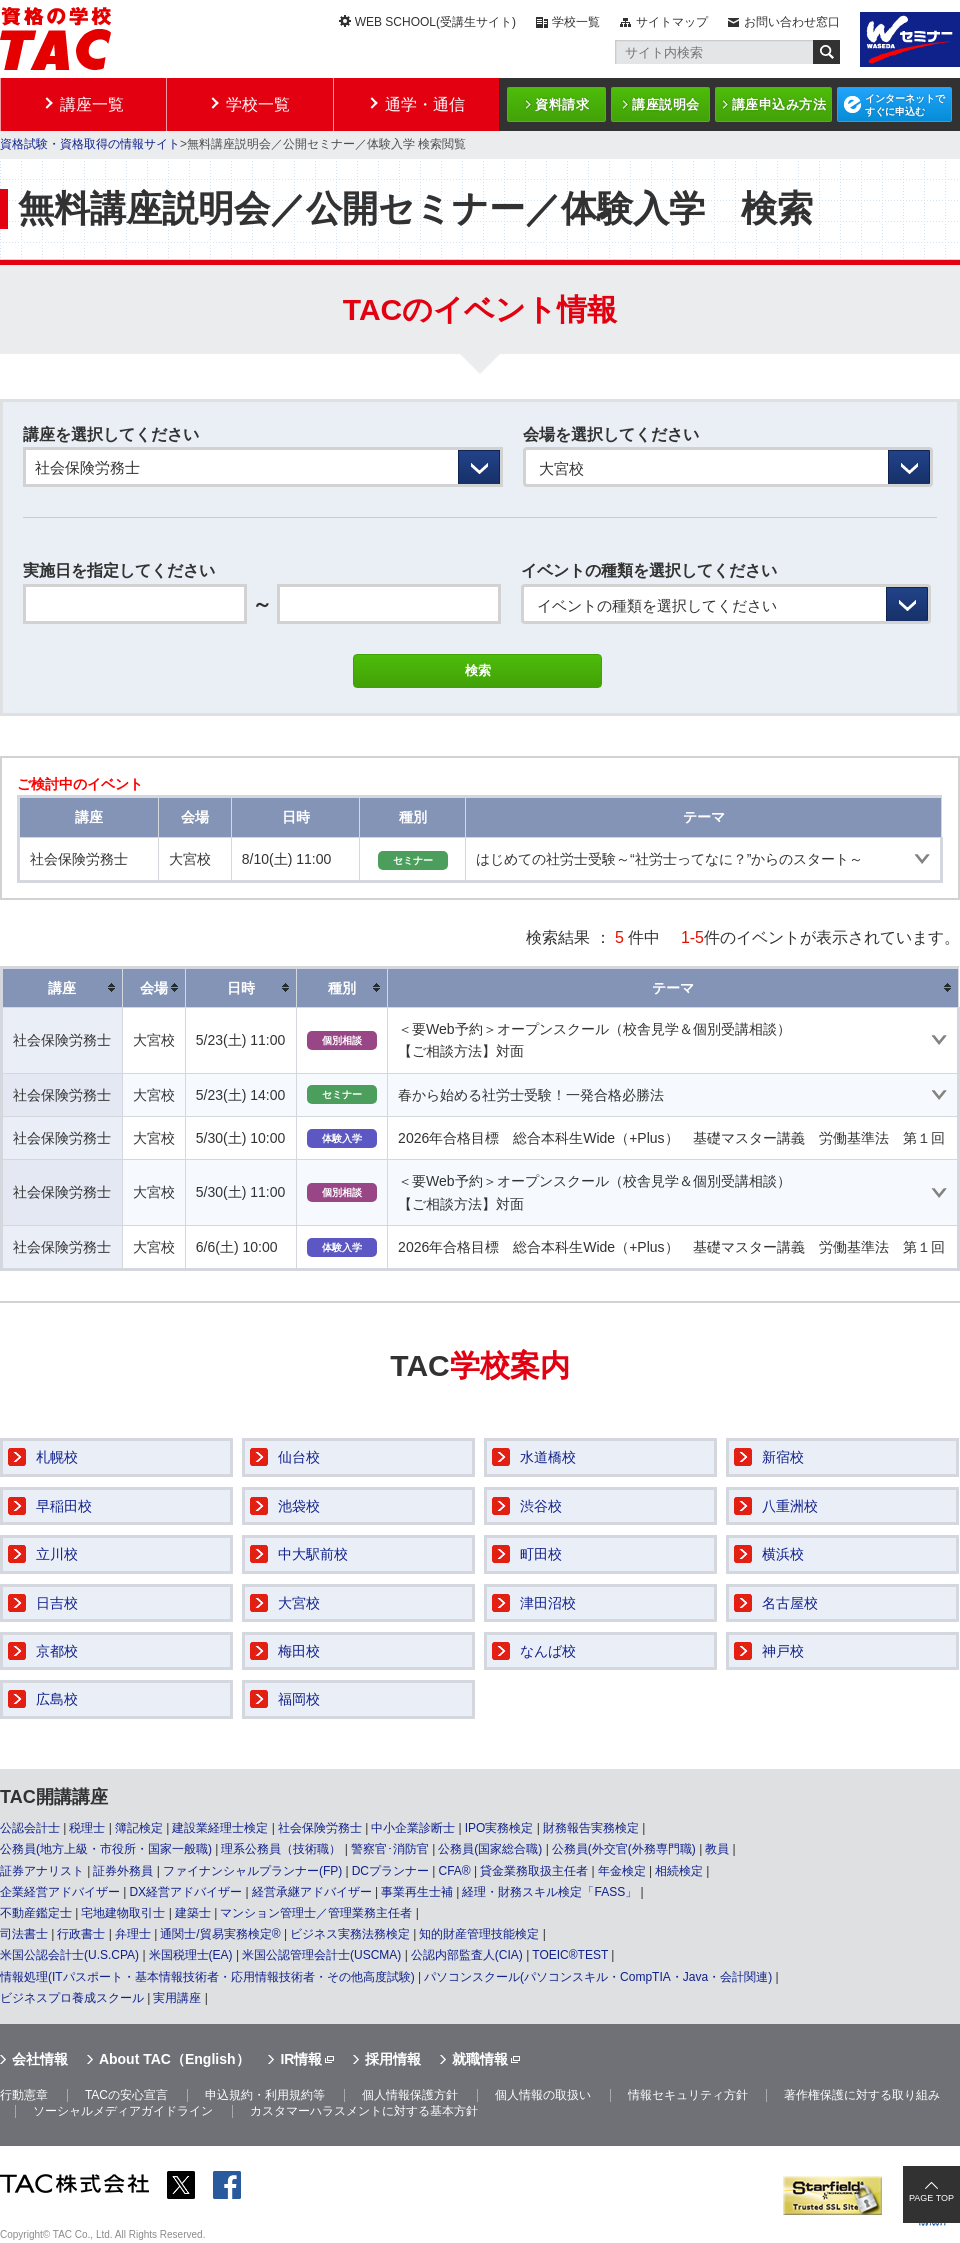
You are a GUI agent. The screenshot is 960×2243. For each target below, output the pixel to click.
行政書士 (81, 1934)
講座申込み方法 (779, 104)
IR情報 (301, 2059)
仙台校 (299, 1457)
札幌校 (57, 1457)
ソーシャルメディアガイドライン (123, 2111)
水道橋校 (548, 1457)
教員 (717, 1849)
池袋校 (299, 1506)
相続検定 (679, 1871)
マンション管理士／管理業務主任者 (316, 1913)
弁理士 (133, 1934)
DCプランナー (390, 1871)
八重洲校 (790, 1506)
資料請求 (562, 104)
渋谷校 (541, 1506)
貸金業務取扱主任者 (534, 1871)
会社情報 (40, 2059)
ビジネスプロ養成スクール (72, 1998)
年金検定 (622, 1871)
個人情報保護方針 (410, 2095)
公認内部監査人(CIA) (467, 1955)
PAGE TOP (931, 2198)
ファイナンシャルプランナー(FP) (252, 1871)
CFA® (454, 1871)
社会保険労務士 (320, 1828)
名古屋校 (790, 1603)
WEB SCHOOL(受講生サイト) (435, 22)
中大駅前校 (313, 1554)
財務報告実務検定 (591, 1828)
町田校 (541, 1554)
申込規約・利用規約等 (265, 2095)
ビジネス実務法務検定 (350, 1934)
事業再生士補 (417, 1892)
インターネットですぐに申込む (905, 105)
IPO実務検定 (499, 1828)
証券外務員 (123, 1871)
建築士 (193, 1913)
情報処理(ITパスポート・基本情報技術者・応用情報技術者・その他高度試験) (207, 1977)
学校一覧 (576, 22)
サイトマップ (672, 22)
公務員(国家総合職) (490, 1849)
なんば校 (548, 1651)
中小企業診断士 (413, 1828)
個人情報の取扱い (543, 2095)
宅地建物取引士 (123, 1913)
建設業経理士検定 (220, 1828)
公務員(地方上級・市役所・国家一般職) (106, 1849)
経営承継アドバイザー (312, 1892)
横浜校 (783, 1554)
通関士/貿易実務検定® (220, 1934)
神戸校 (783, 1651)
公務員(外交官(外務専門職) (624, 1849)
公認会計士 (30, 1828)
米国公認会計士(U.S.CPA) (69, 1955)
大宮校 (299, 1603)
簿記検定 (139, 1828)
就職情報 (480, 2059)
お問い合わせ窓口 (792, 22)
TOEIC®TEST (570, 1955)
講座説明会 (666, 104)
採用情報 (393, 2059)
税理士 (87, 1828)
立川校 (57, 1554)
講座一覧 (92, 104)
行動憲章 (24, 2095)
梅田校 (299, 1651)
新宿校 (783, 1457)
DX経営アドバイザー (185, 1892)
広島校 (57, 1699)
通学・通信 (425, 104)
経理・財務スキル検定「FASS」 (549, 1892)
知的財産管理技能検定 (479, 1934)
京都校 (57, 1651)
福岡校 (299, 1699)
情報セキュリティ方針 (688, 2095)
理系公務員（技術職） (281, 1849)
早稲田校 (64, 1506)
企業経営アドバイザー (60, 1892)
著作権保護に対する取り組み (862, 2095)
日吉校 (57, 1603)
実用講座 (177, 1998)
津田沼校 (548, 1603)
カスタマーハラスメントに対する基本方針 (364, 2111)
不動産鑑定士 (36, 1913)
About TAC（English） (174, 2059)
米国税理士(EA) (191, 1955)
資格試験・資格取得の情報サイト (90, 144)
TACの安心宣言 (126, 2095)
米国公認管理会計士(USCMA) (321, 1955)
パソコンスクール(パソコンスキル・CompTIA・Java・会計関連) (598, 1977)
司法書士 (24, 1934)
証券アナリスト (42, 1871)
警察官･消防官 (390, 1849)
